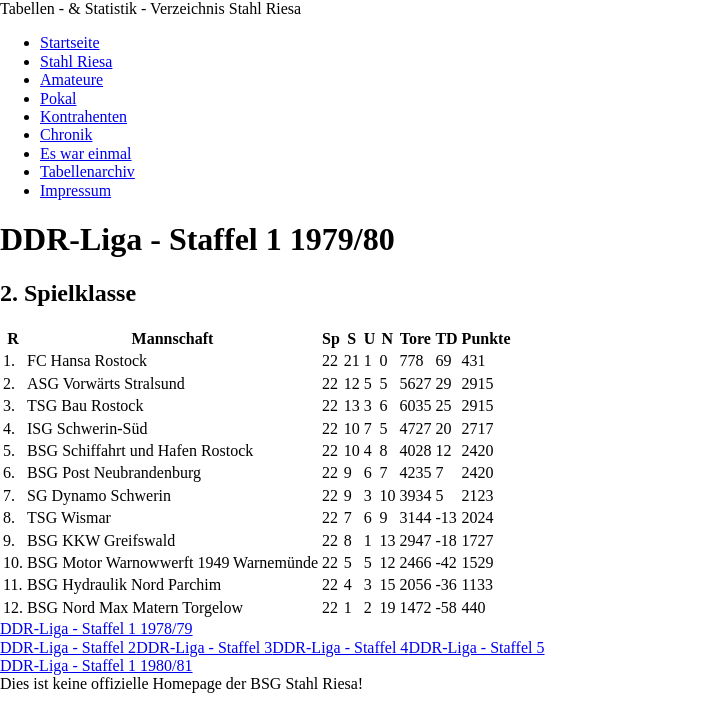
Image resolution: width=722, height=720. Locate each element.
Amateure (71, 79)
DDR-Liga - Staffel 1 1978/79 (96, 628)
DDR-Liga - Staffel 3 (204, 647)
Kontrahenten (83, 116)
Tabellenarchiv (87, 171)
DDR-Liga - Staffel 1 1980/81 (96, 665)
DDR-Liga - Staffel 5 (476, 647)
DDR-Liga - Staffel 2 (68, 647)
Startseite (70, 42)
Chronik (66, 134)
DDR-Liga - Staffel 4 (340, 647)
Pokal (58, 98)
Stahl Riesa (76, 61)
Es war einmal (86, 153)
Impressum (75, 190)
